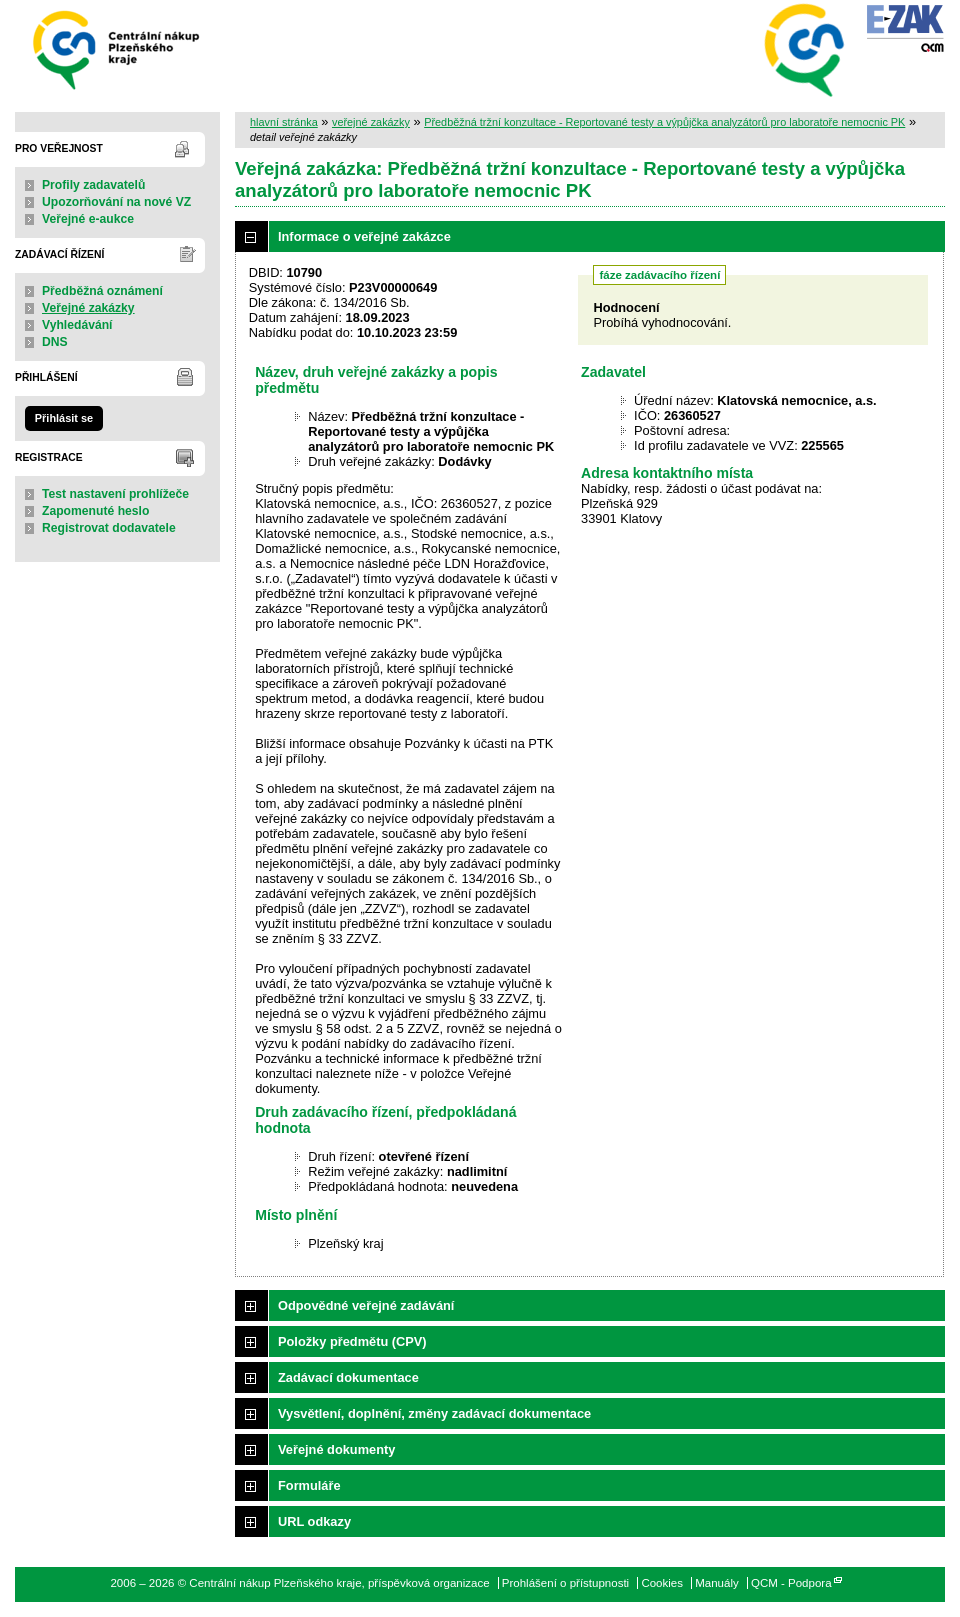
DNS (55, 342)
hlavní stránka (284, 122)
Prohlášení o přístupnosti (565, 1583)
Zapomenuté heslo (95, 511)
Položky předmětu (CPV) (352, 1341)
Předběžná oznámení (102, 291)
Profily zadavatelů (93, 185)
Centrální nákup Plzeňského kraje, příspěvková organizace (117, 48)
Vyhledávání (77, 325)
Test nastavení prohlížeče (115, 494)
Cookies (662, 1583)
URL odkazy (314, 1521)
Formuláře (309, 1485)
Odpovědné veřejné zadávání (366, 1305)
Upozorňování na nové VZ (116, 202)
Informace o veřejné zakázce (364, 236)
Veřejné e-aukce (88, 219)
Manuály (717, 1583)
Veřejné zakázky (88, 308)
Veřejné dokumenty (336, 1449)
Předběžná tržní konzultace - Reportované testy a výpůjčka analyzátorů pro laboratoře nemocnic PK (664, 122)
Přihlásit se (64, 418)
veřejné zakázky (371, 122)
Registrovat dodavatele (109, 528)
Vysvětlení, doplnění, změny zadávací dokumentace (434, 1413)
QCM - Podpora (791, 1583)
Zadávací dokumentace (348, 1377)
